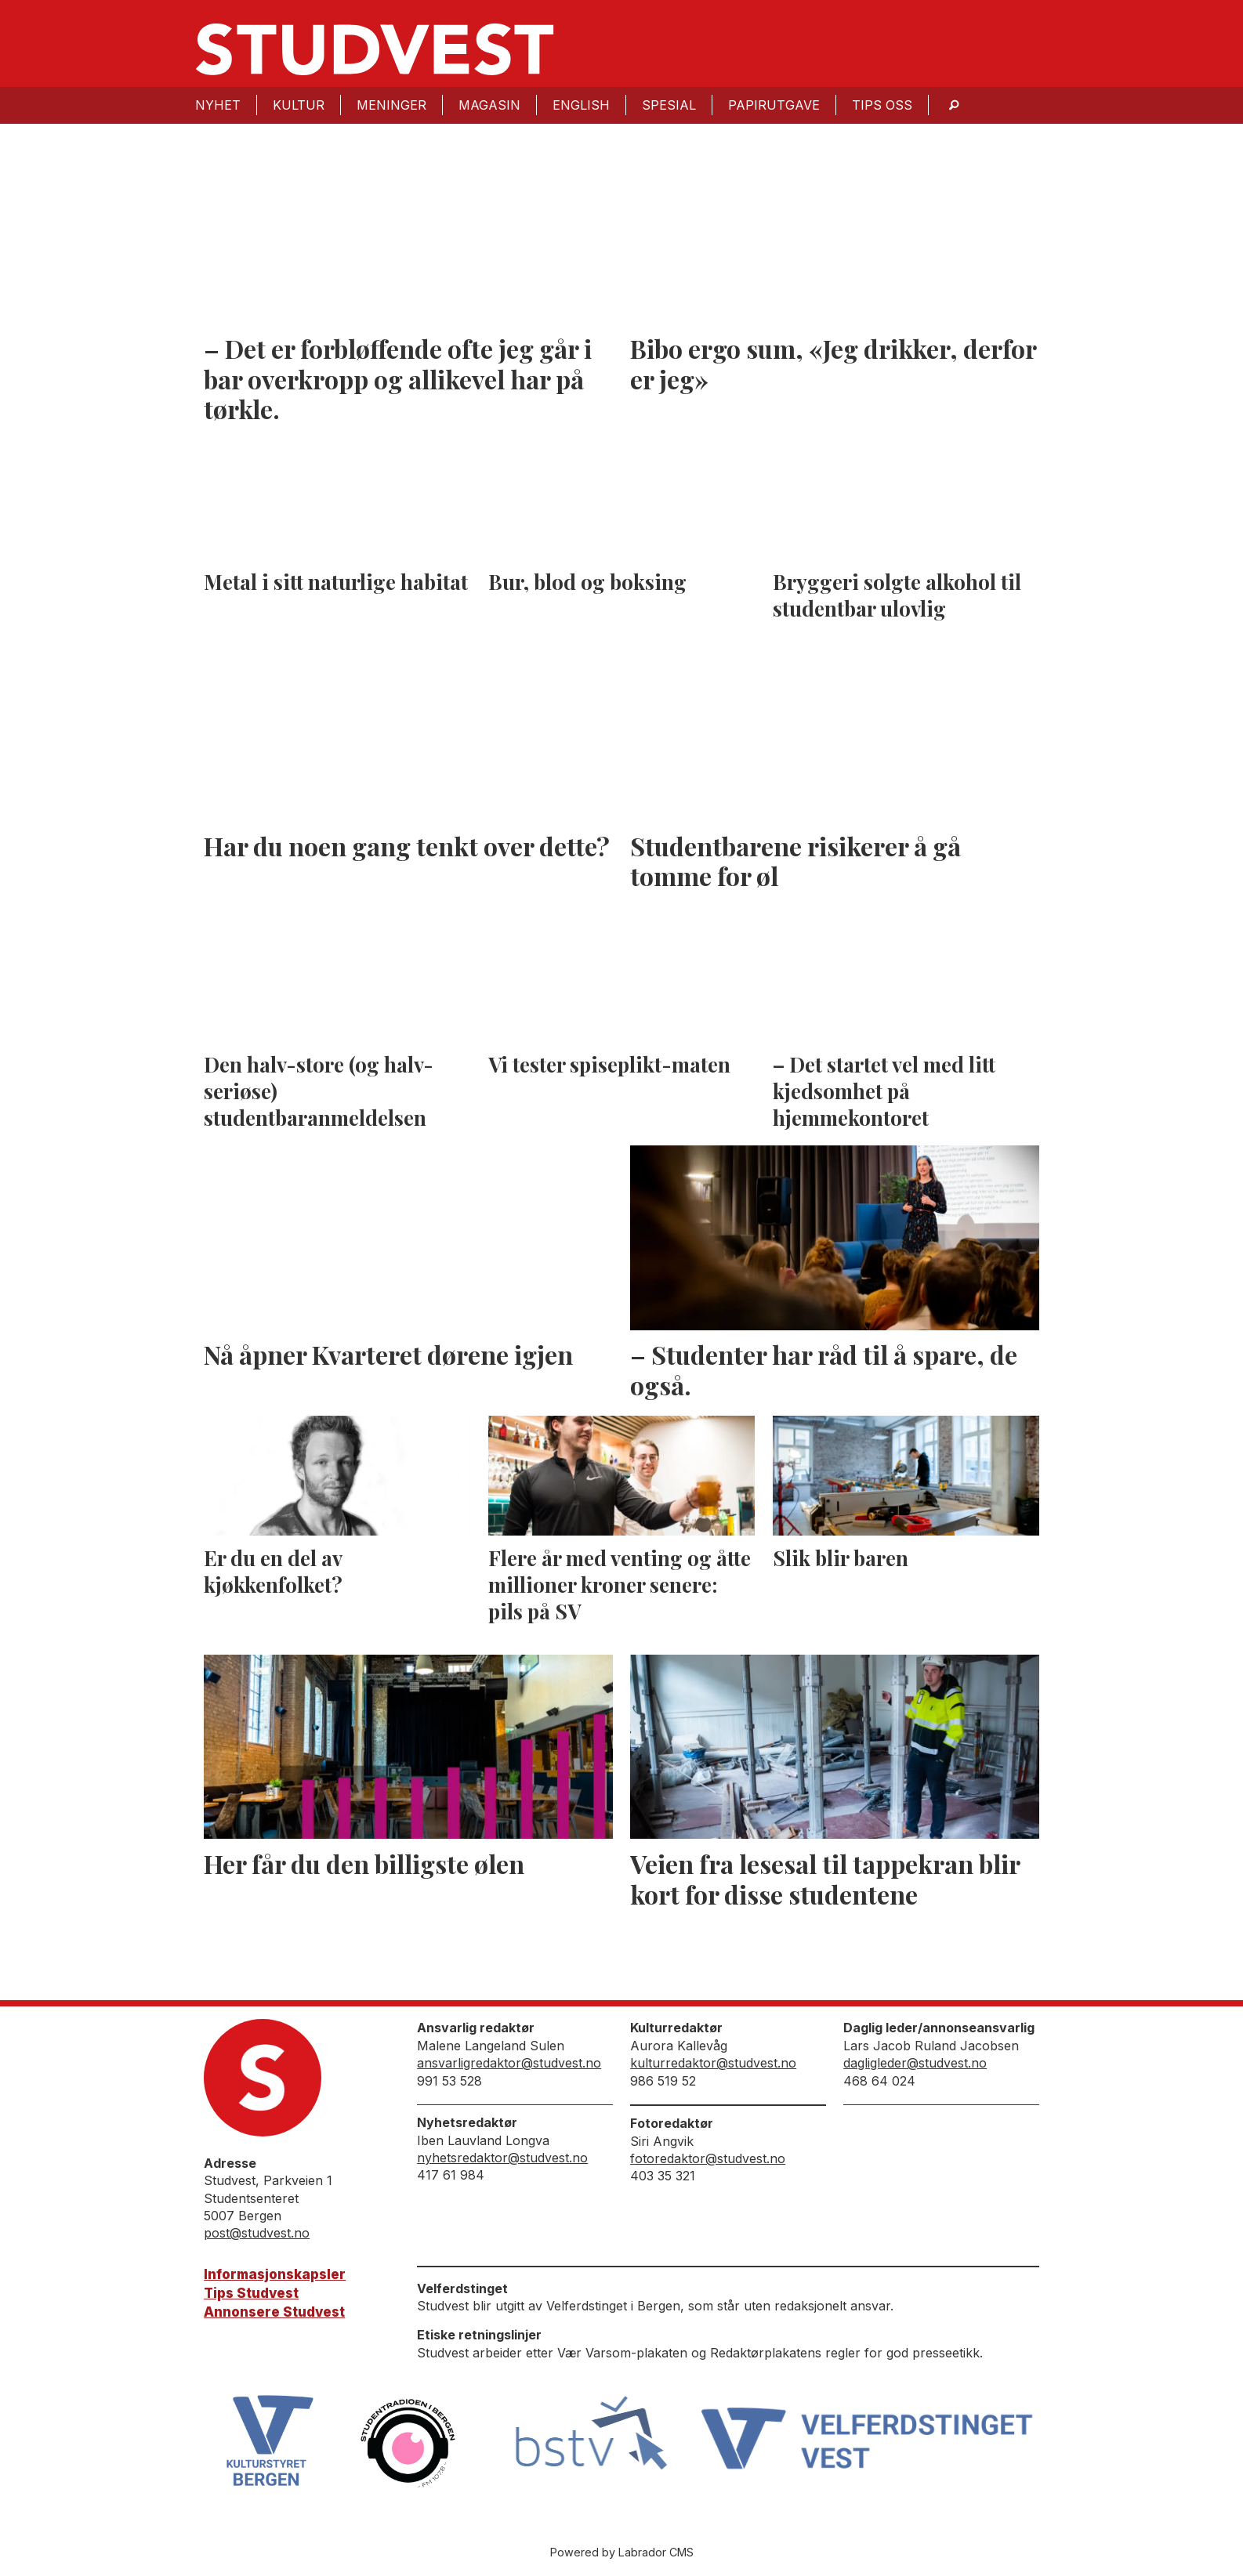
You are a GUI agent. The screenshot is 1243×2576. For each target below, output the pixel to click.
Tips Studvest (251, 2293)
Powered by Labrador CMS (622, 2552)
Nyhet (218, 105)
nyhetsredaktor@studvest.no (502, 2157)
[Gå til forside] (374, 49)
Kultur (298, 105)
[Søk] (953, 105)
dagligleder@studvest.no (915, 2063)
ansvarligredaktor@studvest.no (509, 2063)
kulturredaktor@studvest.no (713, 2063)
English (581, 105)
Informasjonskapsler (275, 2274)
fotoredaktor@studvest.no (707, 2158)
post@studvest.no (257, 2233)
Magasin (489, 105)
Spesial (669, 105)
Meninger (391, 105)
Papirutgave (774, 105)
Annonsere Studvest (274, 2312)
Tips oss (882, 105)
